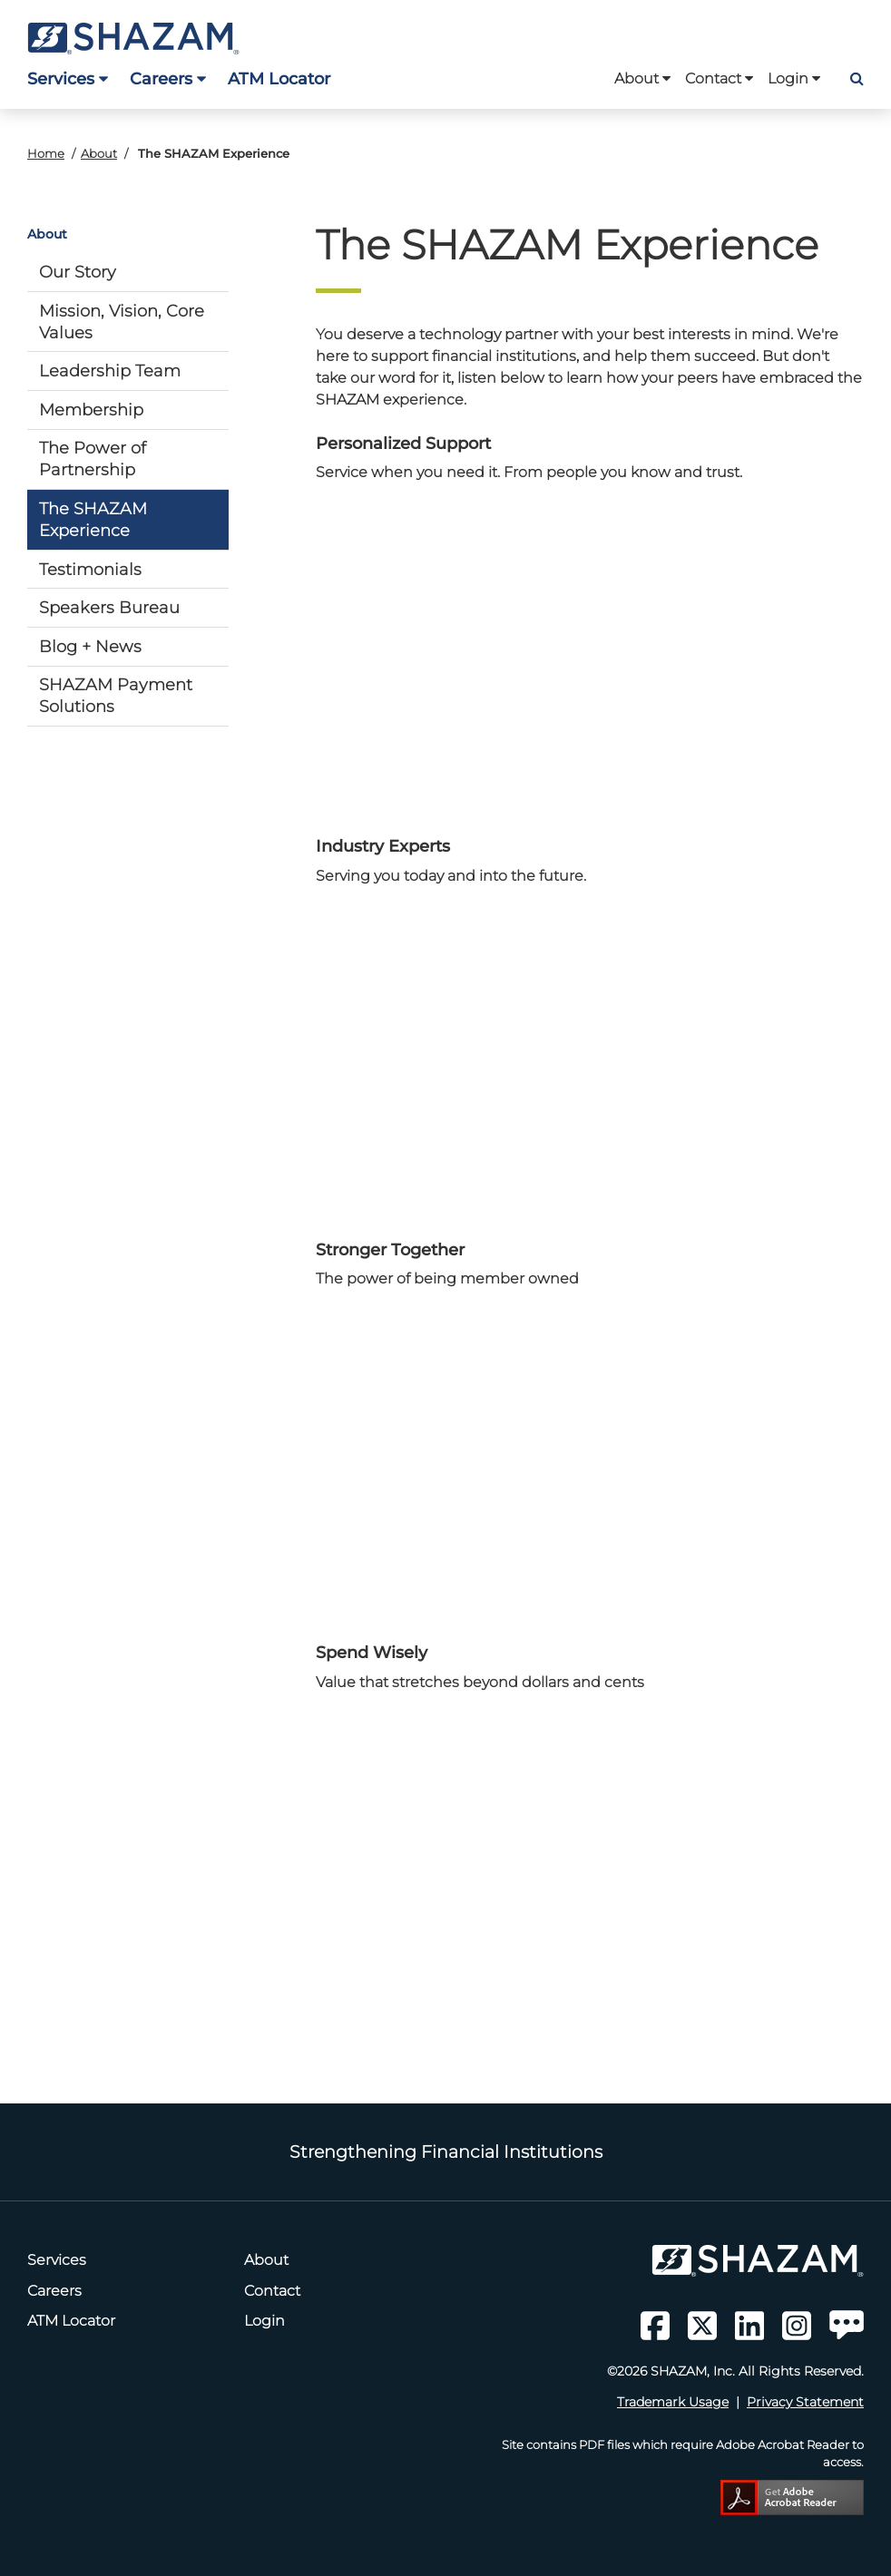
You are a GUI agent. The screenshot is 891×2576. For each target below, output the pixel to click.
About (642, 78)
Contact (719, 78)
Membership (91, 409)
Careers (168, 78)
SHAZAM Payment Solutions (115, 695)
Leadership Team (110, 370)
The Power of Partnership (92, 458)
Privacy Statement (805, 2402)
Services (67, 78)
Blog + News (90, 646)
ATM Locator (279, 78)
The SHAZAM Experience (93, 519)
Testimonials (90, 569)
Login (794, 78)
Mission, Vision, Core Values (121, 321)
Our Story (77, 271)
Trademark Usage (673, 2402)
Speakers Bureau (109, 607)
